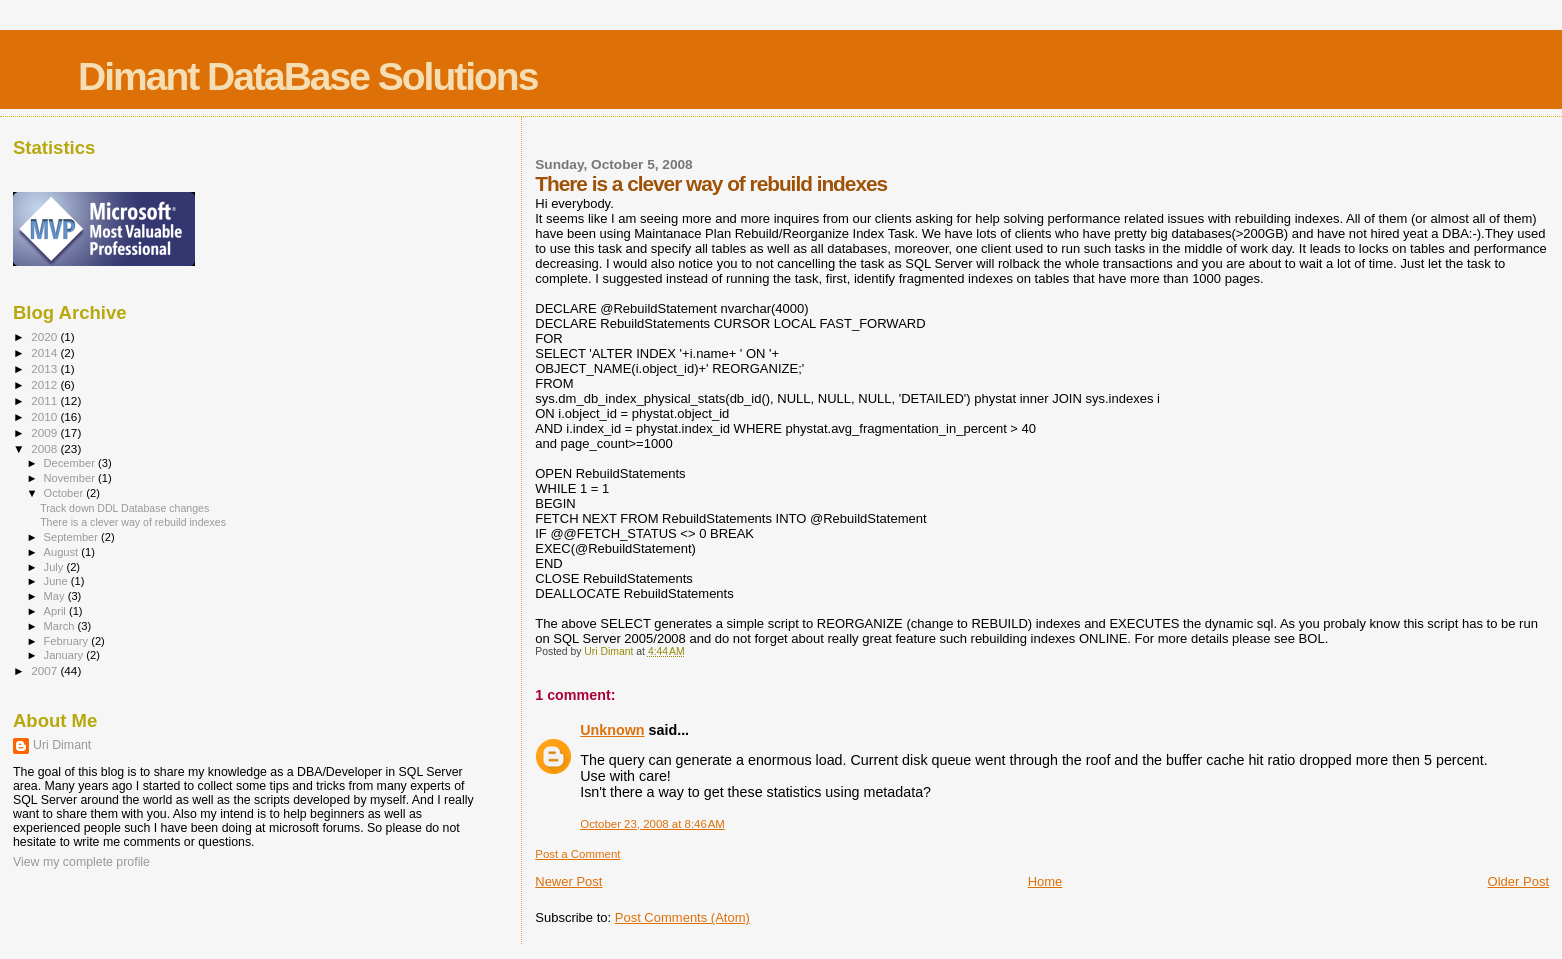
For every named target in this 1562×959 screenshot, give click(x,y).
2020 (45, 336)
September (73, 537)
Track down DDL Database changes (124, 508)
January (65, 655)
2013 (45, 368)
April (56, 611)
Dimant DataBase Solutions (307, 76)
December (71, 463)
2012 (45, 384)
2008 (45, 448)
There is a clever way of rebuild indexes (133, 522)
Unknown (612, 730)
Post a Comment (577, 854)
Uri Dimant (62, 745)
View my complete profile (81, 862)
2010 (45, 416)
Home (1045, 881)
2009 (45, 432)
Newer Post (568, 881)
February (68, 641)
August (63, 552)
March (61, 626)
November (71, 478)
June (57, 581)
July (55, 567)
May (56, 596)
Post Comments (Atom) (682, 917)
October (65, 493)
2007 (45, 670)
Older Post (1518, 881)
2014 (45, 352)
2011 (45, 400)
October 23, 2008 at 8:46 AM (652, 824)
